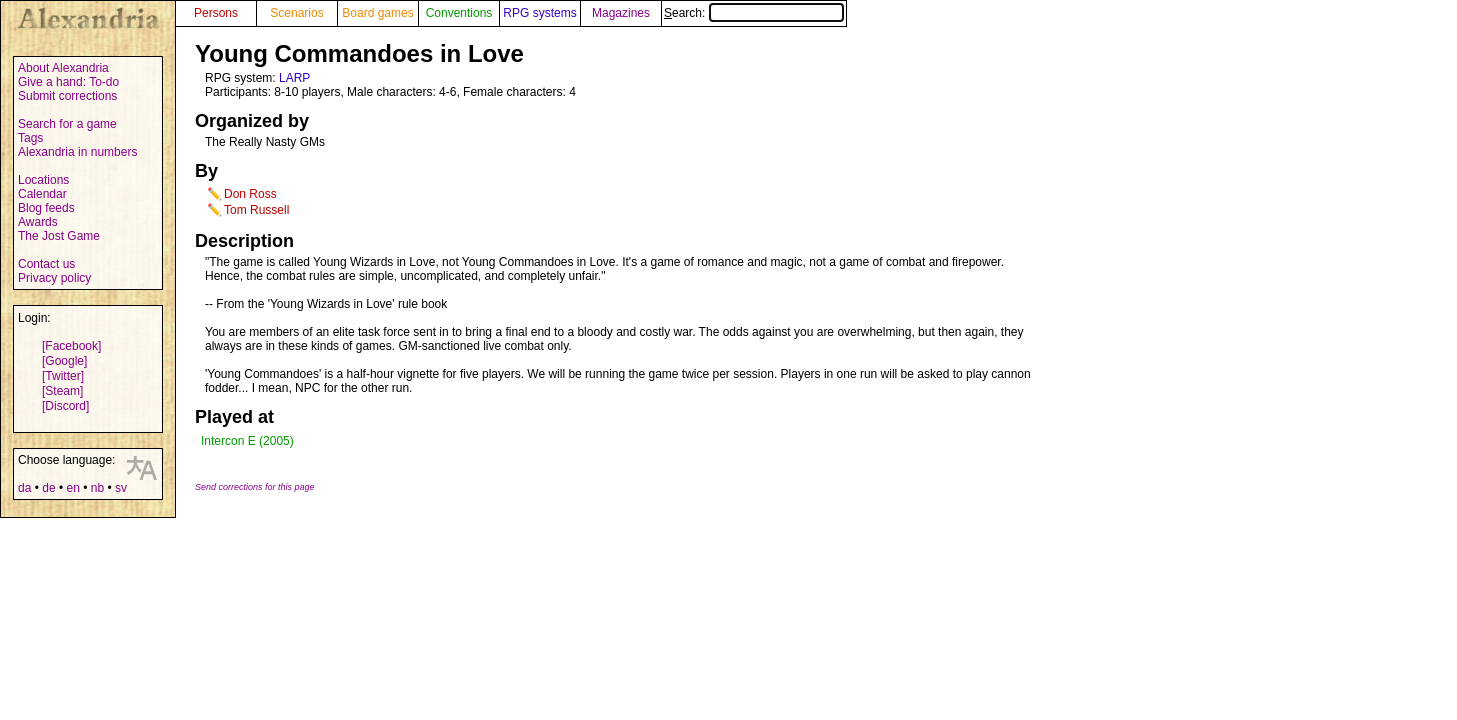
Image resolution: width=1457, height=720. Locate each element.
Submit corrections (67, 96)
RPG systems (539, 13)
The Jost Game (59, 236)
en (72, 488)
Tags (30, 138)
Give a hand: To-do (68, 82)
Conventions (459, 13)
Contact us (46, 264)
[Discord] (65, 406)
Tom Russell (256, 210)
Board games (377, 13)
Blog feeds (46, 208)
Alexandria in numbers (77, 152)
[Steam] (62, 391)
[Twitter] (63, 376)
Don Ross (250, 194)
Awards (38, 222)
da (24, 488)
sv (121, 488)
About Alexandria (63, 68)
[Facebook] (71, 346)
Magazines (621, 13)
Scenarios (296, 13)
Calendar (42, 194)
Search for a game (67, 124)
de (48, 488)
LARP (294, 78)
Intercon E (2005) (247, 441)
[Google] (64, 361)
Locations (43, 180)
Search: (754, 13)
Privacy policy (54, 278)
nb (97, 488)
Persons (216, 13)
